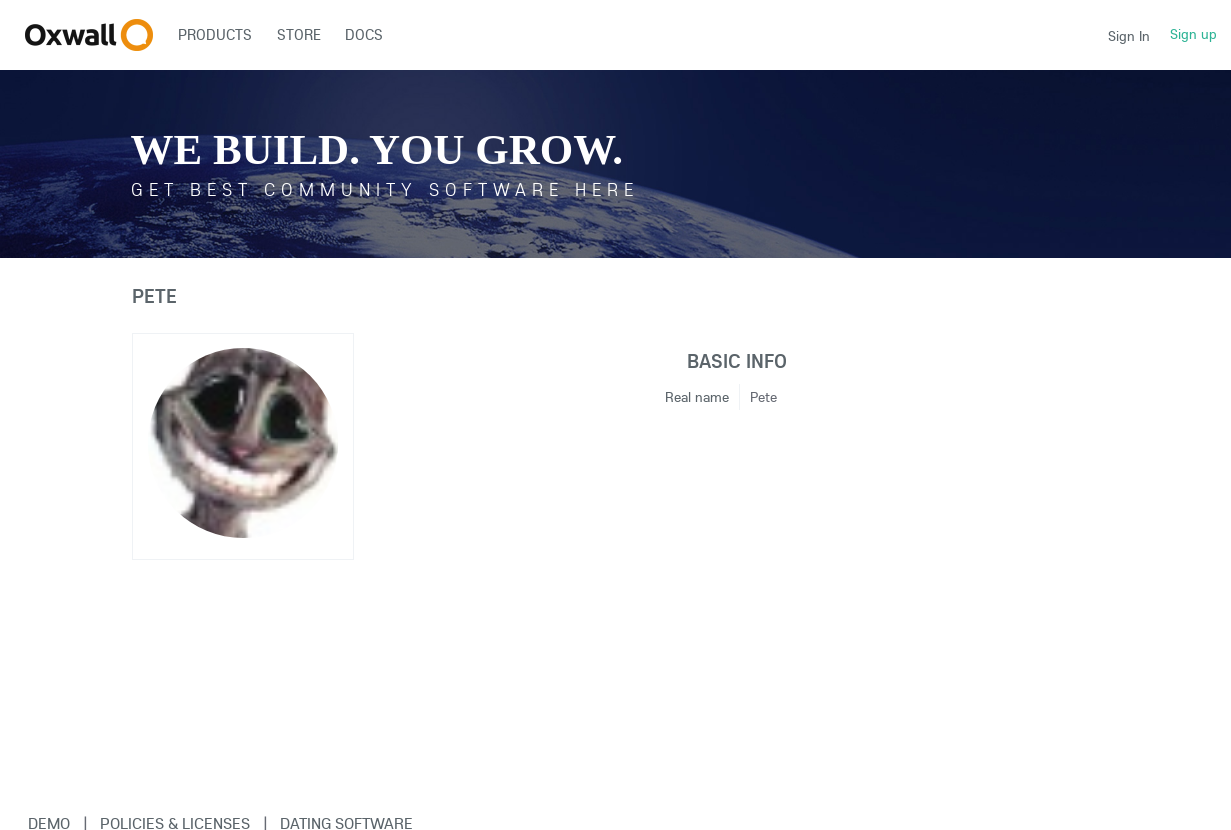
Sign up (1193, 34)
